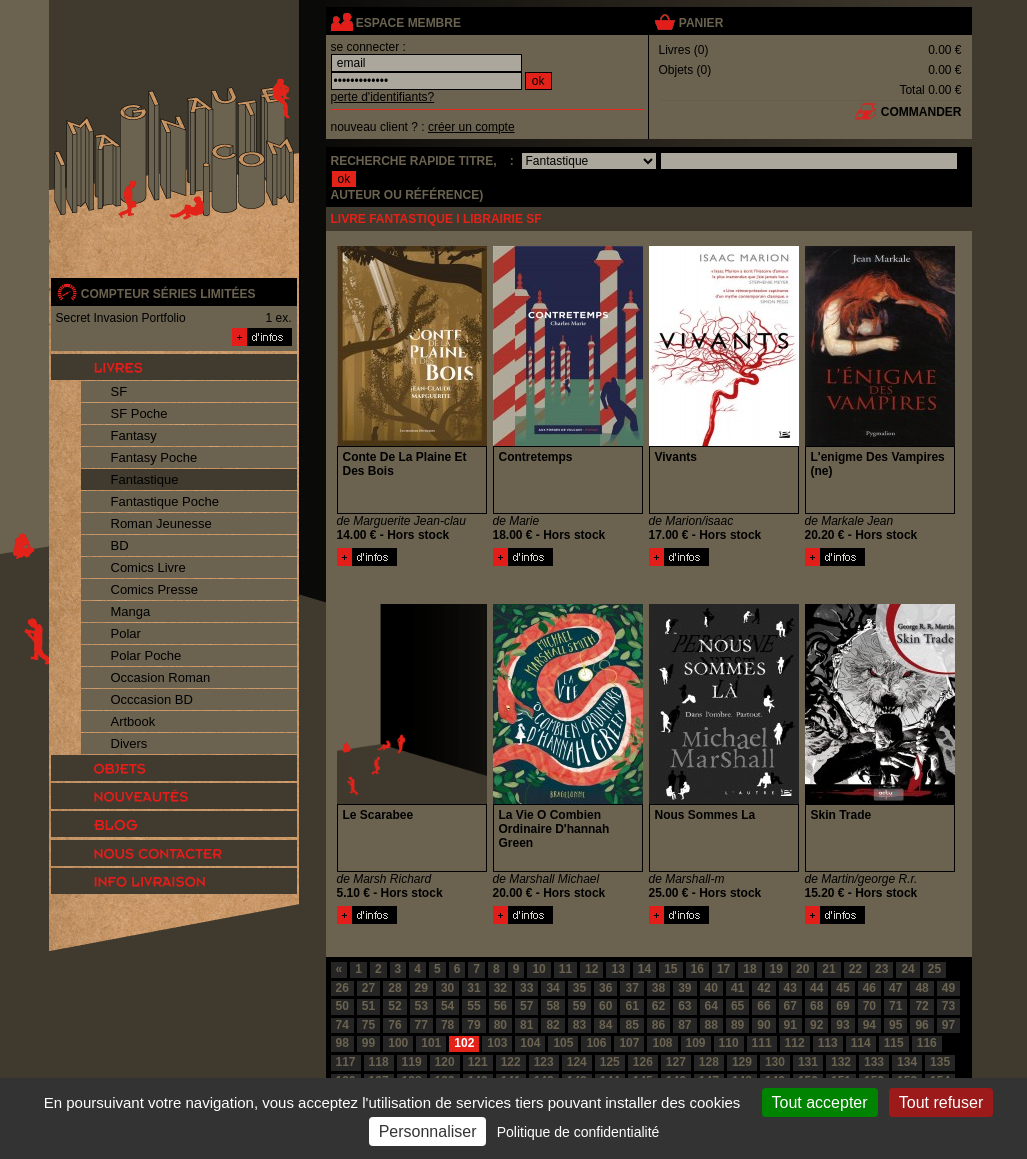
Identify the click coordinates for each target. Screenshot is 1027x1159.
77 (421, 1025)
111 (762, 1043)
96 (921, 1025)
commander (921, 112)
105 (563, 1043)
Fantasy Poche (154, 457)
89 (737, 1025)
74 (342, 1025)
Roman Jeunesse (161, 523)
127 (676, 1062)
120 (445, 1062)
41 (737, 988)
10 (538, 969)
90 (763, 1025)
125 (610, 1062)
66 (763, 1006)
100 (398, 1043)
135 (940, 1062)
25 (934, 969)
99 (368, 1043)
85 (631, 1025)
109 (696, 1043)
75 (368, 1025)
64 (711, 1006)
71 (895, 1006)
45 (842, 988)
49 (948, 988)
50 (342, 1006)
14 (644, 969)
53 (421, 1006)
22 (855, 969)
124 (577, 1062)
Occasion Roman (161, 677)
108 (662, 1043)
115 (894, 1043)
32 (500, 988)
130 (775, 1062)
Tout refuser (941, 1102)
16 (697, 969)
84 (605, 1025)
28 (394, 988)
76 (394, 1025)
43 (790, 988)
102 (464, 1043)
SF (119, 391)
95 (895, 1025)
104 (530, 1043)
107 (629, 1043)
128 (709, 1062)
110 (729, 1043)
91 (790, 1025)
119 (412, 1062)
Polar (126, 633)
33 (526, 988)
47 (895, 988)
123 (544, 1062)
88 (711, 1025)
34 (552, 988)
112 (795, 1043)
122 (511, 1062)
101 (431, 1043)
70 (869, 1006)
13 (617, 969)
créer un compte (471, 127)
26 (342, 988)
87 (684, 1025)
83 (579, 1025)
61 (631, 1006)
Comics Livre (148, 567)
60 (605, 1006)
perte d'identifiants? (383, 97)
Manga (131, 611)
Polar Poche (146, 655)
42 (763, 988)
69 (842, 1006)
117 (346, 1062)
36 (605, 988)
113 (828, 1043)
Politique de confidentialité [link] (578, 1132)
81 (526, 1025)
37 (631, 988)
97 (948, 1025)
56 (500, 1006)
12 (591, 969)
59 (579, 1006)
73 (948, 1006)
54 (447, 1006)
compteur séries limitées (168, 294)
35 (579, 988)
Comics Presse (154, 589)
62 (658, 1006)
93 (842, 1025)
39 (684, 988)
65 (737, 1006)
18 (749, 969)
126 (643, 1062)
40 (711, 988)
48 (921, 988)
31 (473, 988)
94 (869, 1025)
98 (342, 1043)
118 (379, 1062)
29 (421, 988)
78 (447, 1025)
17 (723, 969)
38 (658, 988)
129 (742, 1062)
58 (552, 1006)
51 (368, 1006)
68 (816, 1006)
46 (869, 988)
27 (368, 988)
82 (552, 1025)
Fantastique (145, 479)
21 (828, 969)
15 (670, 969)
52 (394, 1006)
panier (701, 23)
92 (816, 1025)
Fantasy (134, 435)
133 (874, 1062)
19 (776, 969)
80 (500, 1025)
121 (478, 1062)
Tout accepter (820, 1102)
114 (861, 1043)
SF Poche (139, 413)
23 (881, 969)
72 (921, 1006)
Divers (129, 743)
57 (526, 1006)
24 (907, 969)
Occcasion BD (152, 699)
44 (816, 988)
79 (473, 1025)
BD (120, 545)
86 (658, 1025)
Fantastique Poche (165, 501)
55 (473, 1006)
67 (790, 1006)
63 (684, 1006)
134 (907, 1062)
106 (596, 1043)
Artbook (133, 721)
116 (927, 1043)
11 (565, 969)
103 (497, 1043)
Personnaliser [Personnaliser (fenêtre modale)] (428, 1131)
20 (802, 969)
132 (841, 1062)
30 (447, 988)
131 (808, 1062)
